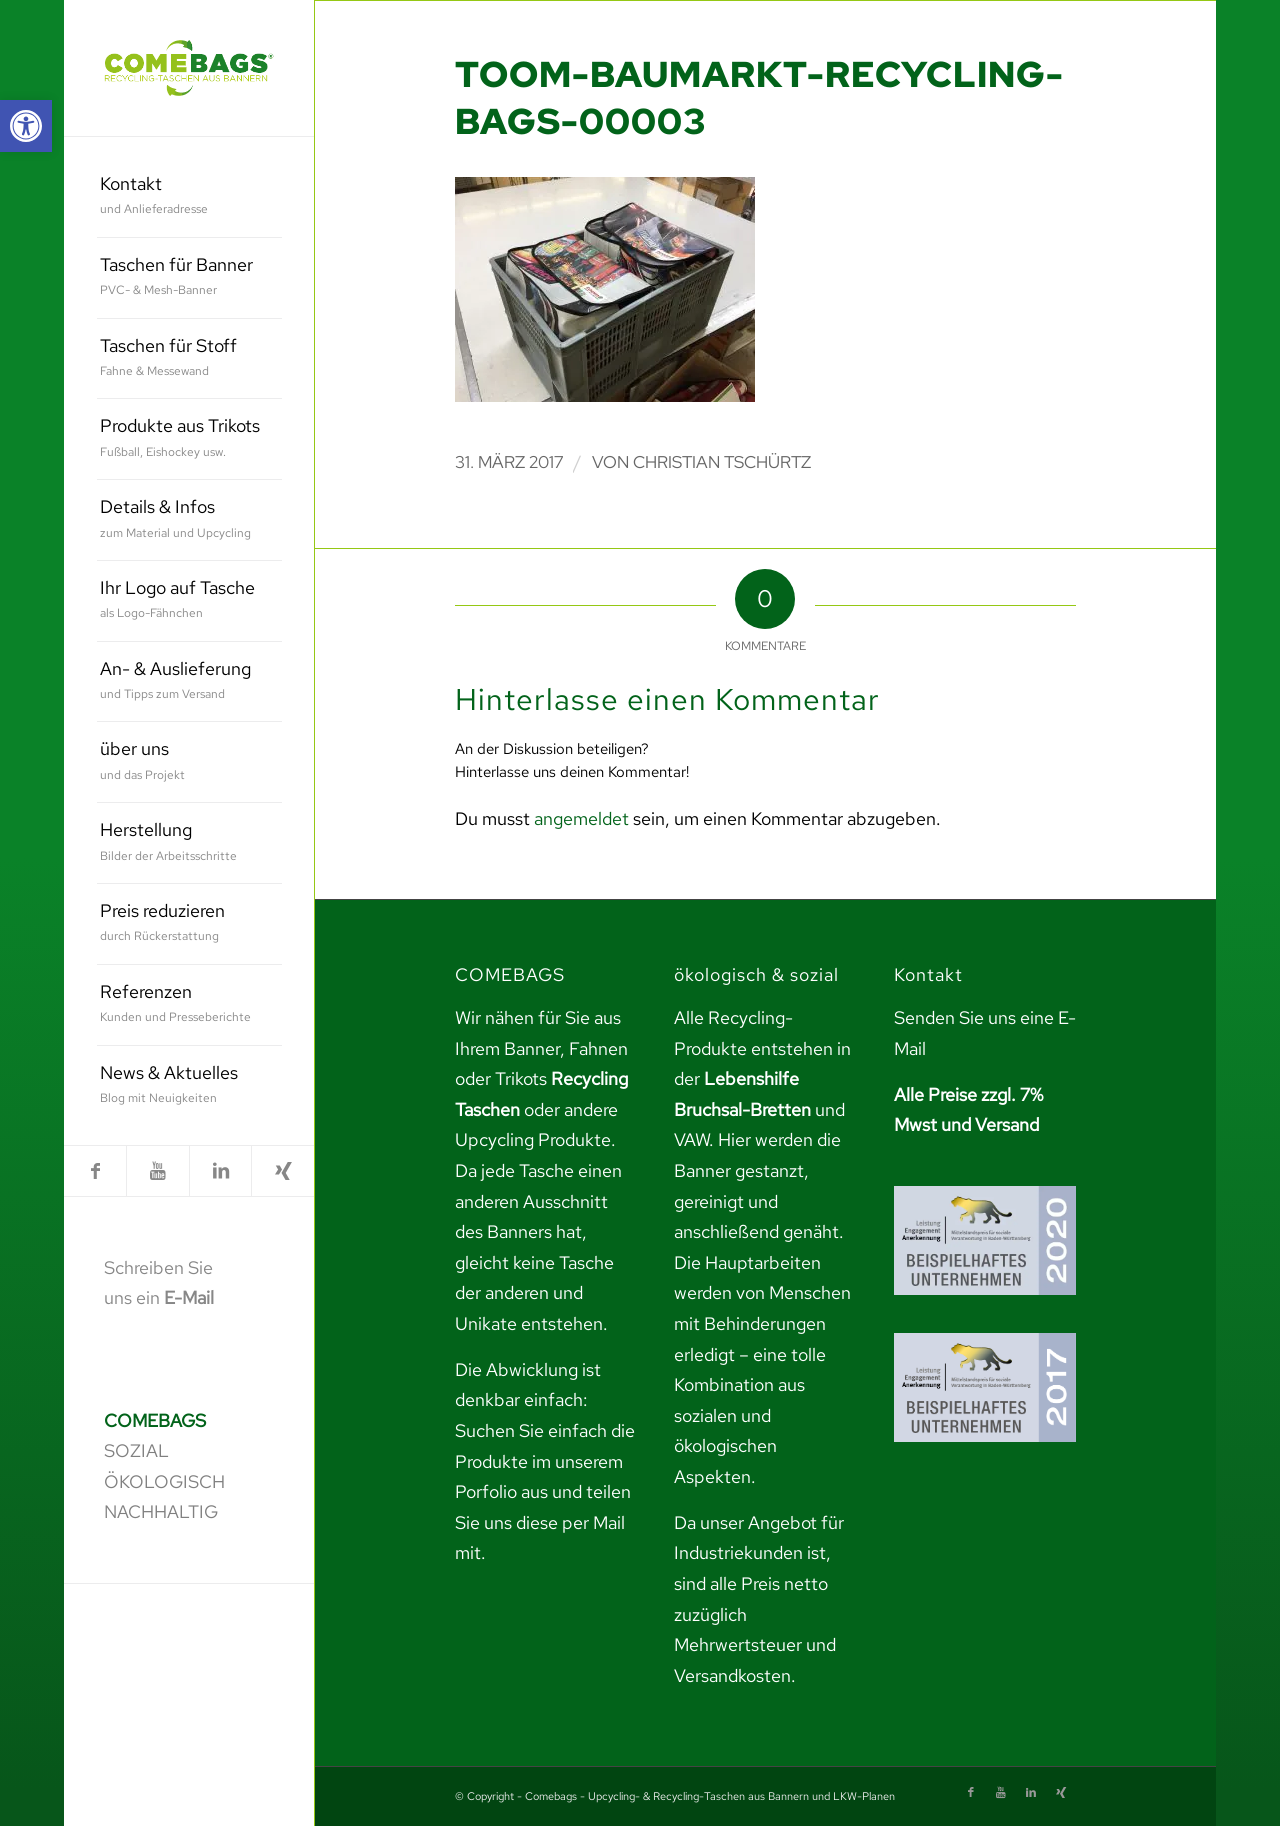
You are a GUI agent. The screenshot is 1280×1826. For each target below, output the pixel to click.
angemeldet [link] (581, 818)
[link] (26, 126)
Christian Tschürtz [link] (722, 462)
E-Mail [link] (189, 1297)
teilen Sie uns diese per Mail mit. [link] (543, 1522)
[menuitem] (189, 197)
